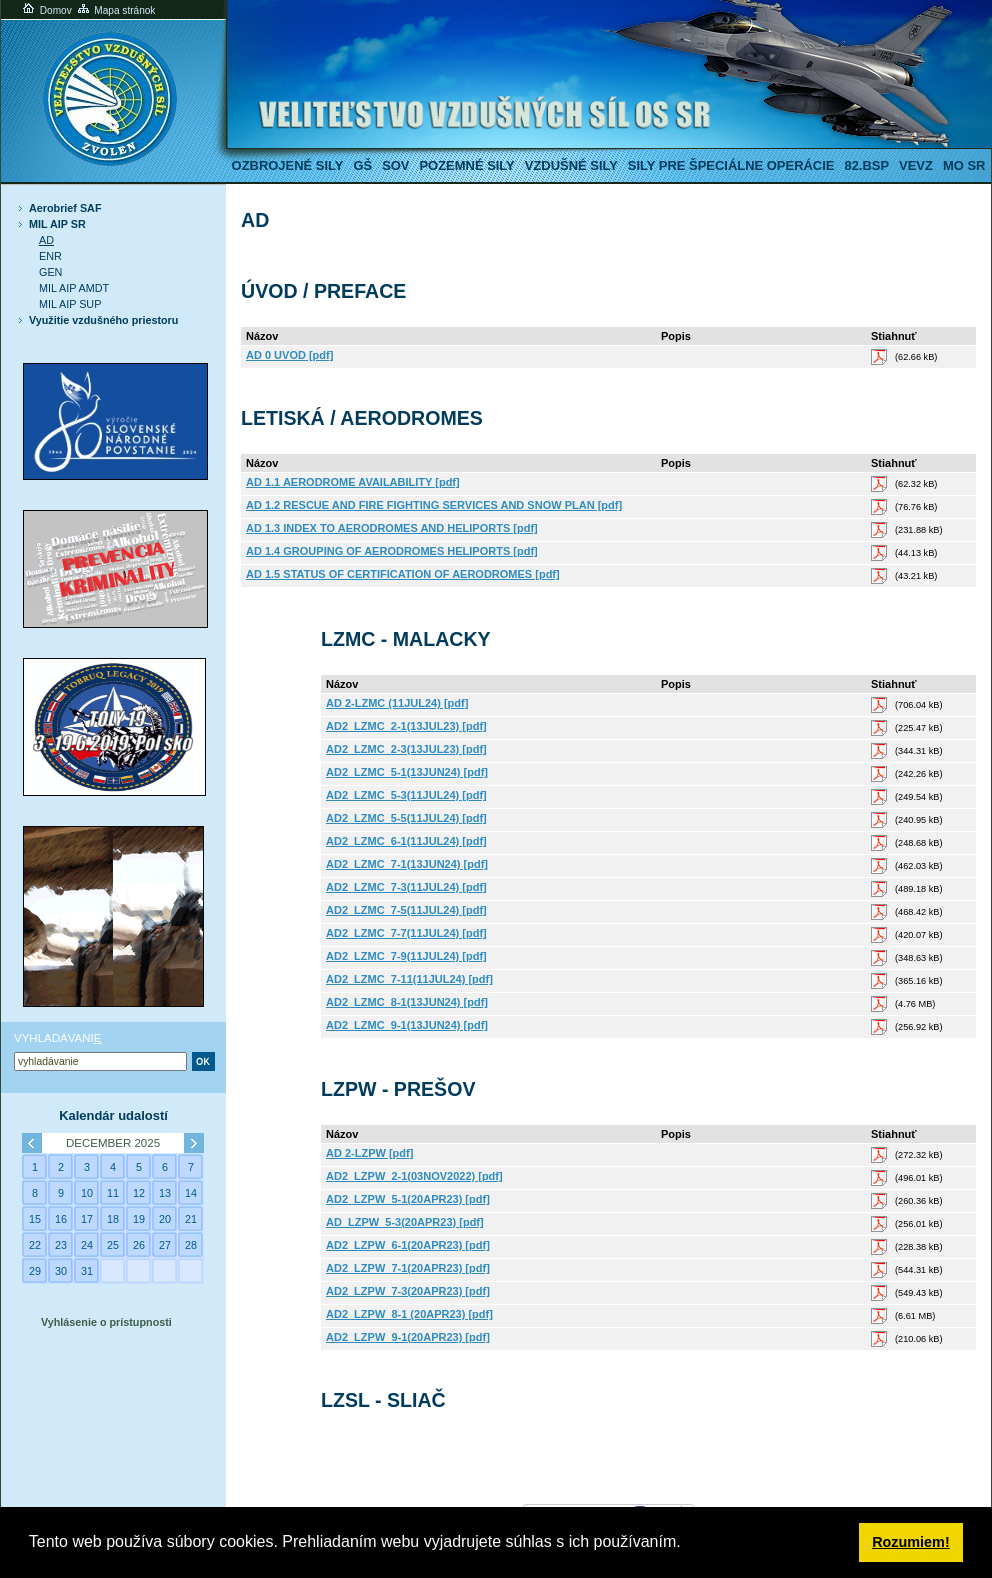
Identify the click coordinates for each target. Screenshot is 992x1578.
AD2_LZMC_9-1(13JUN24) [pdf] (407, 1025)
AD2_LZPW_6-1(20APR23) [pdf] (408, 1245)
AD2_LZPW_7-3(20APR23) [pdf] (408, 1291)
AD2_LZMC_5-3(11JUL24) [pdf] (406, 795)
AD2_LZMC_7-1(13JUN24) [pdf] (407, 864)
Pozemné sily (466, 165)
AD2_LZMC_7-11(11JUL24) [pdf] (409, 979)
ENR (50, 256)
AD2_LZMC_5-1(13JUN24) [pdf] (407, 772)
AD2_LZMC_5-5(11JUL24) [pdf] (406, 818)
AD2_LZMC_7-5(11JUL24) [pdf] (406, 910)
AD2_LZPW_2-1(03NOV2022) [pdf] (414, 1176)
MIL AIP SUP (70, 304)
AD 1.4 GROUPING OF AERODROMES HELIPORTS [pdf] (392, 551)
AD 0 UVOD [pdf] (289, 355)
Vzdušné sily (571, 165)
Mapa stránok (115, 10)
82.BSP (866, 165)
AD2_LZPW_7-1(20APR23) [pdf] (408, 1268)
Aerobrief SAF (65, 208)
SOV (395, 165)
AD (46, 240)
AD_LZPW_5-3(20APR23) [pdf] (405, 1222)
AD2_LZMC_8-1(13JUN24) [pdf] (407, 1002)
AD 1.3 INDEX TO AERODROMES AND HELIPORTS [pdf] (392, 528)
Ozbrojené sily (288, 165)
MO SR (964, 165)
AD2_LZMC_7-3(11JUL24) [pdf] (406, 887)
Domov (46, 10)
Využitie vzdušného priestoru (103, 320)
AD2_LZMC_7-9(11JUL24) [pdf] (406, 956)
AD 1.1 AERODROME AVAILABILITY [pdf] (353, 482)
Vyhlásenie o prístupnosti (106, 1322)
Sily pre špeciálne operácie (731, 165)
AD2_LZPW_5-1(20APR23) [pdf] (408, 1199)
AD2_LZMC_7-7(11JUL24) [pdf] (406, 933)
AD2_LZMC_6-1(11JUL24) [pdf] (406, 841)
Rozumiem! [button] (911, 1542)
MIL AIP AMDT (74, 288)
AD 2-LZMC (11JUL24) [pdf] (397, 703)
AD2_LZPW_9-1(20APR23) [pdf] (408, 1337)
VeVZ (916, 165)
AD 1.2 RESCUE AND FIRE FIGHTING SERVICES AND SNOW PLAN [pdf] (434, 505)
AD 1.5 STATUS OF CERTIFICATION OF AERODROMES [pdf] (403, 574)
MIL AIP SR (57, 224)
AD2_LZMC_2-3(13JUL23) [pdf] (406, 749)
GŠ (362, 165)
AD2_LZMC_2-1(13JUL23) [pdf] (406, 726)
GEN (50, 272)
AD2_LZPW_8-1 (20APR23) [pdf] (409, 1314)
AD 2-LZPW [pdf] (369, 1153)
